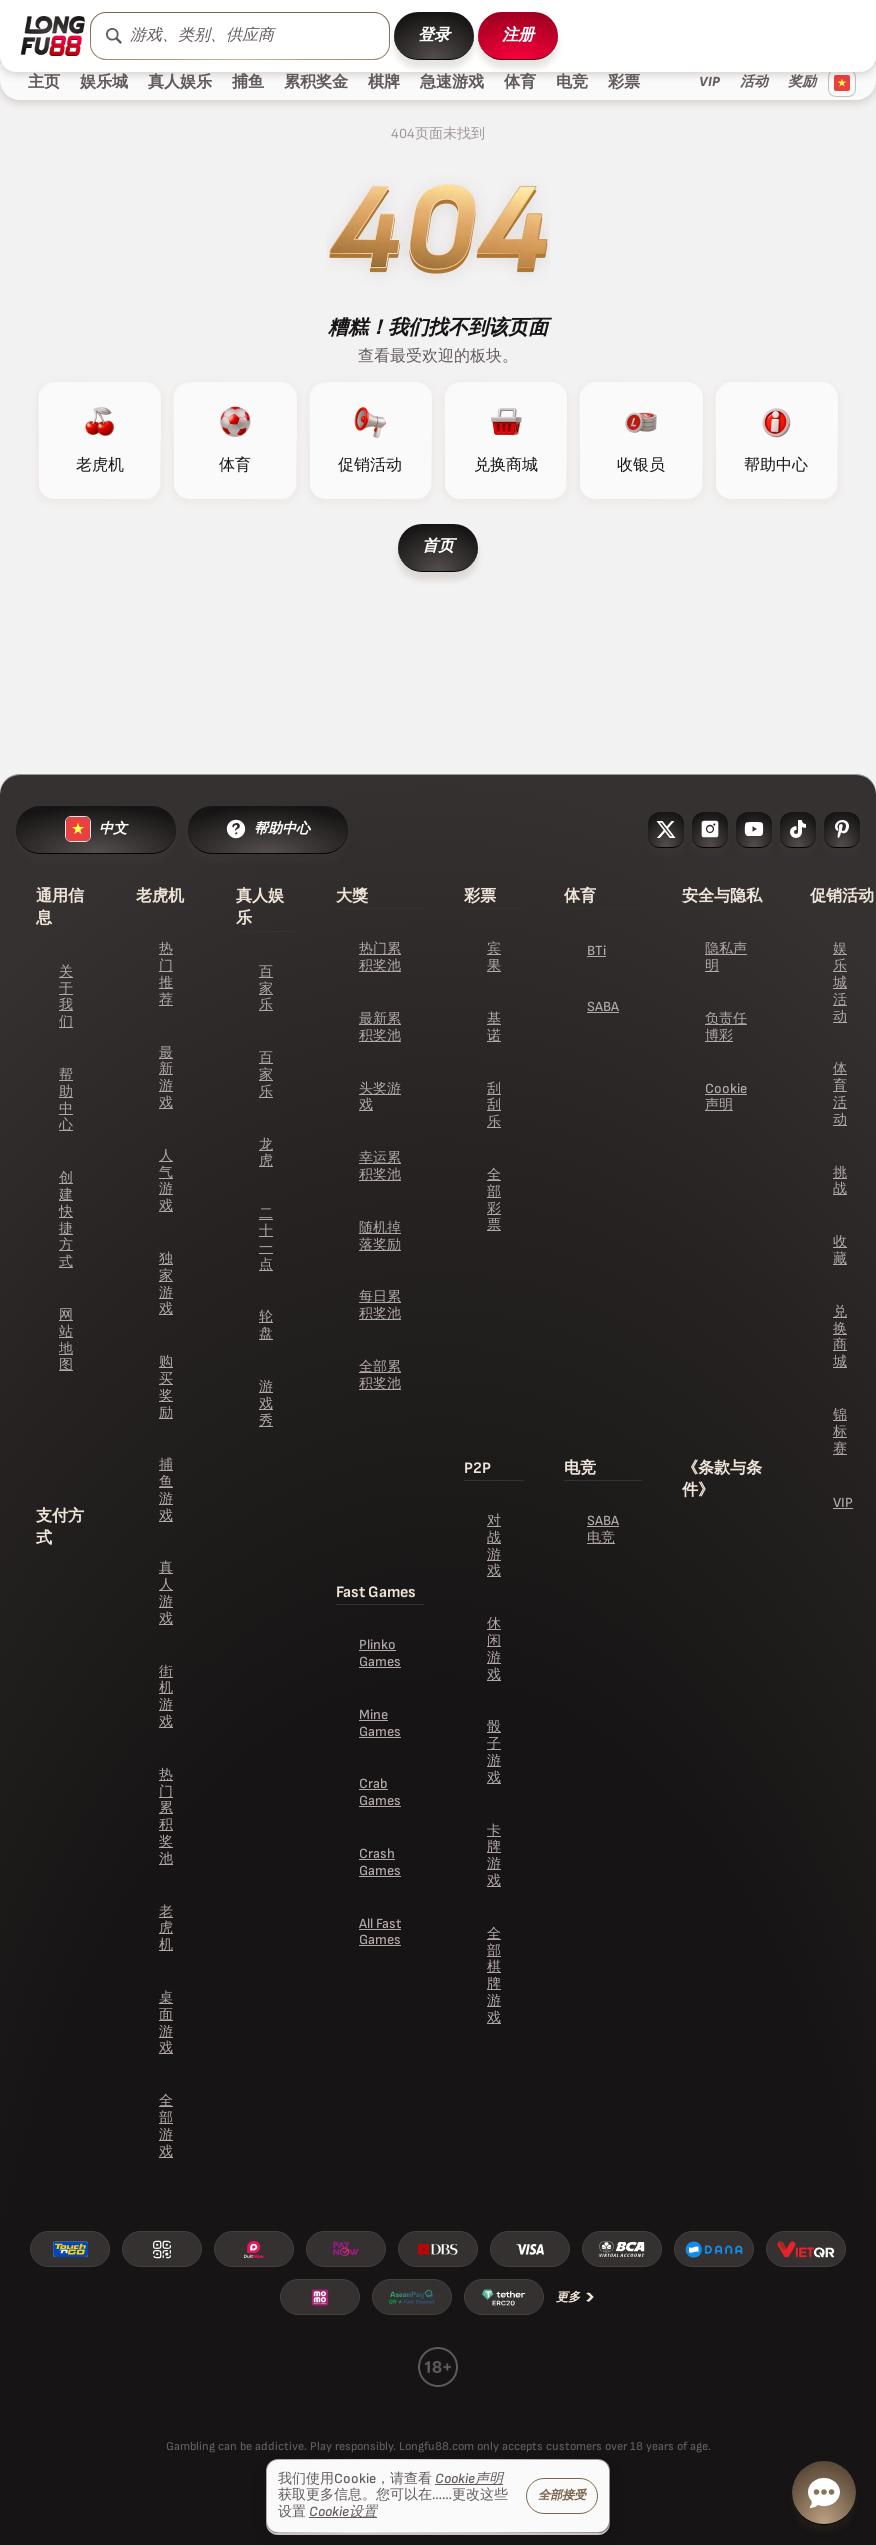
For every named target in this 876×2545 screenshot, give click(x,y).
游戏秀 (266, 1403)
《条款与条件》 (722, 1479)
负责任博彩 (726, 1027)
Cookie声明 (726, 1097)
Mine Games (380, 1723)
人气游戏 (166, 1180)
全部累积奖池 (380, 1375)
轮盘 (266, 1325)
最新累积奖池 (380, 1027)
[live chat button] (824, 2493)
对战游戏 (494, 1545)
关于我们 (66, 996)
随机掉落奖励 (380, 1236)
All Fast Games (380, 1932)
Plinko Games (380, 1653)
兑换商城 (840, 1336)
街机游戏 (166, 1696)
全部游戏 (166, 2125)
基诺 (494, 1027)
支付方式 (60, 1527)
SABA (603, 1006)
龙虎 (266, 1153)
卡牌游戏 (494, 1855)
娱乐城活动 (840, 982)
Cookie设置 (343, 2512)
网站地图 (66, 1339)
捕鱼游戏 (166, 1489)
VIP (843, 1502)
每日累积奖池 (380, 1305)
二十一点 (266, 1238)
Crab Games (380, 1792)
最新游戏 (166, 1077)
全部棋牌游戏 (494, 1975)
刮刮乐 (494, 1105)
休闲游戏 (494, 1648)
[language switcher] (96, 830)
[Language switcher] (842, 83)
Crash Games (380, 1862)
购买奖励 (166, 1386)
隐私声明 (726, 957)
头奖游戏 (380, 1097)
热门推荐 (166, 973)
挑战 (840, 1181)
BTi (596, 950)
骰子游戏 (494, 1751)
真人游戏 (166, 1592)
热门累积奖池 (166, 1816)
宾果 (494, 957)
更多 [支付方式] (576, 2297)
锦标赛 (840, 1431)
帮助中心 (66, 1099)
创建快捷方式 (66, 1219)
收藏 (840, 1250)
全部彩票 (494, 1199)
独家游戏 (166, 1283)
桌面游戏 (166, 2022)
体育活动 (840, 1093)
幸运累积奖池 (380, 1166)
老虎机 (166, 1928)
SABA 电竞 (603, 1529)
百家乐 (266, 988)
